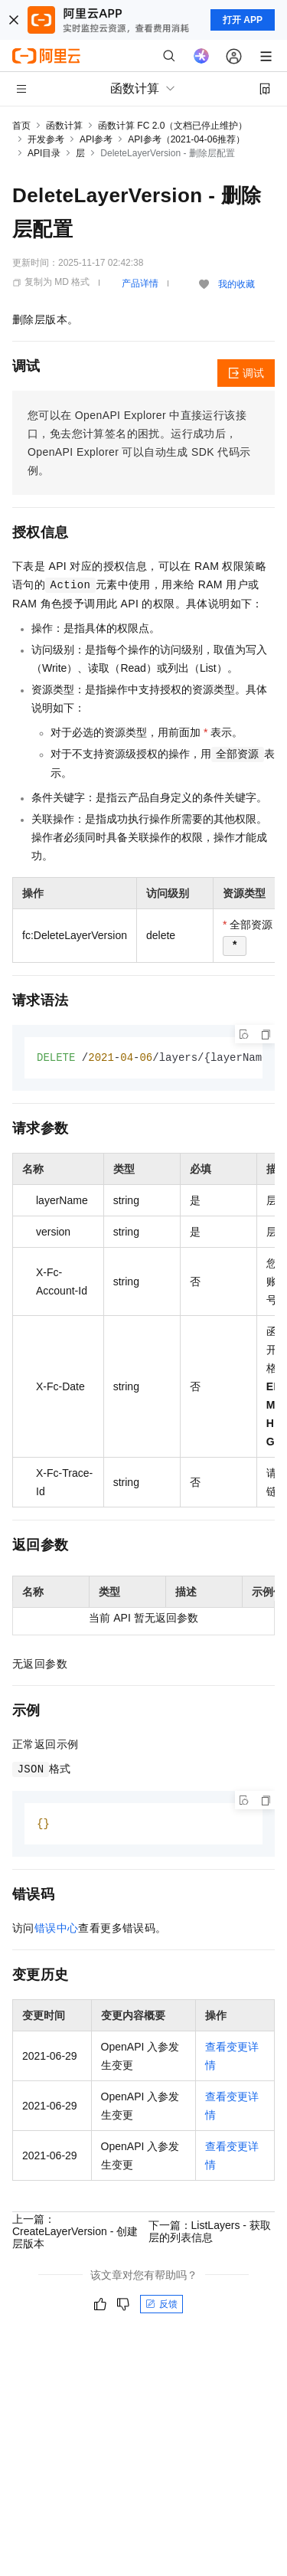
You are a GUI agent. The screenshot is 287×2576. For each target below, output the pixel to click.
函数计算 (64, 125)
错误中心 (56, 1929)
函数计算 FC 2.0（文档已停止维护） (172, 125)
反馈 (161, 2305)
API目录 (44, 153)
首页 (21, 125)
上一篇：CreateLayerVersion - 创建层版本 (75, 2232)
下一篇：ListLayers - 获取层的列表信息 (209, 2233)
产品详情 (140, 283)
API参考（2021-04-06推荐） (186, 139)
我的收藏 (236, 284)
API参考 (96, 139)
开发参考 (46, 139)
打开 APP (243, 20)
